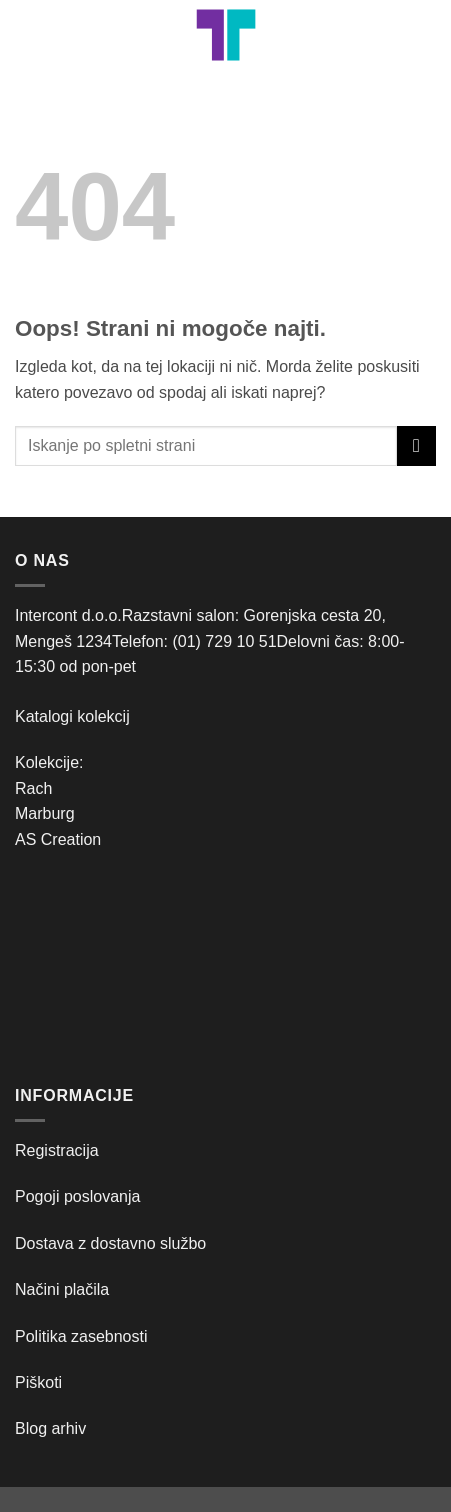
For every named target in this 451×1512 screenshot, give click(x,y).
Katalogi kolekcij (72, 716)
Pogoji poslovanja (77, 1196)
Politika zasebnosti (81, 1336)
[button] (27, 34)
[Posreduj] (416, 445)
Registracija (57, 1150)
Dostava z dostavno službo (110, 1243)
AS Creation (58, 839)
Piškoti (38, 1382)
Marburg (45, 813)
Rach (33, 788)
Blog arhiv (53, 1428)
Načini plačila (62, 1289)
